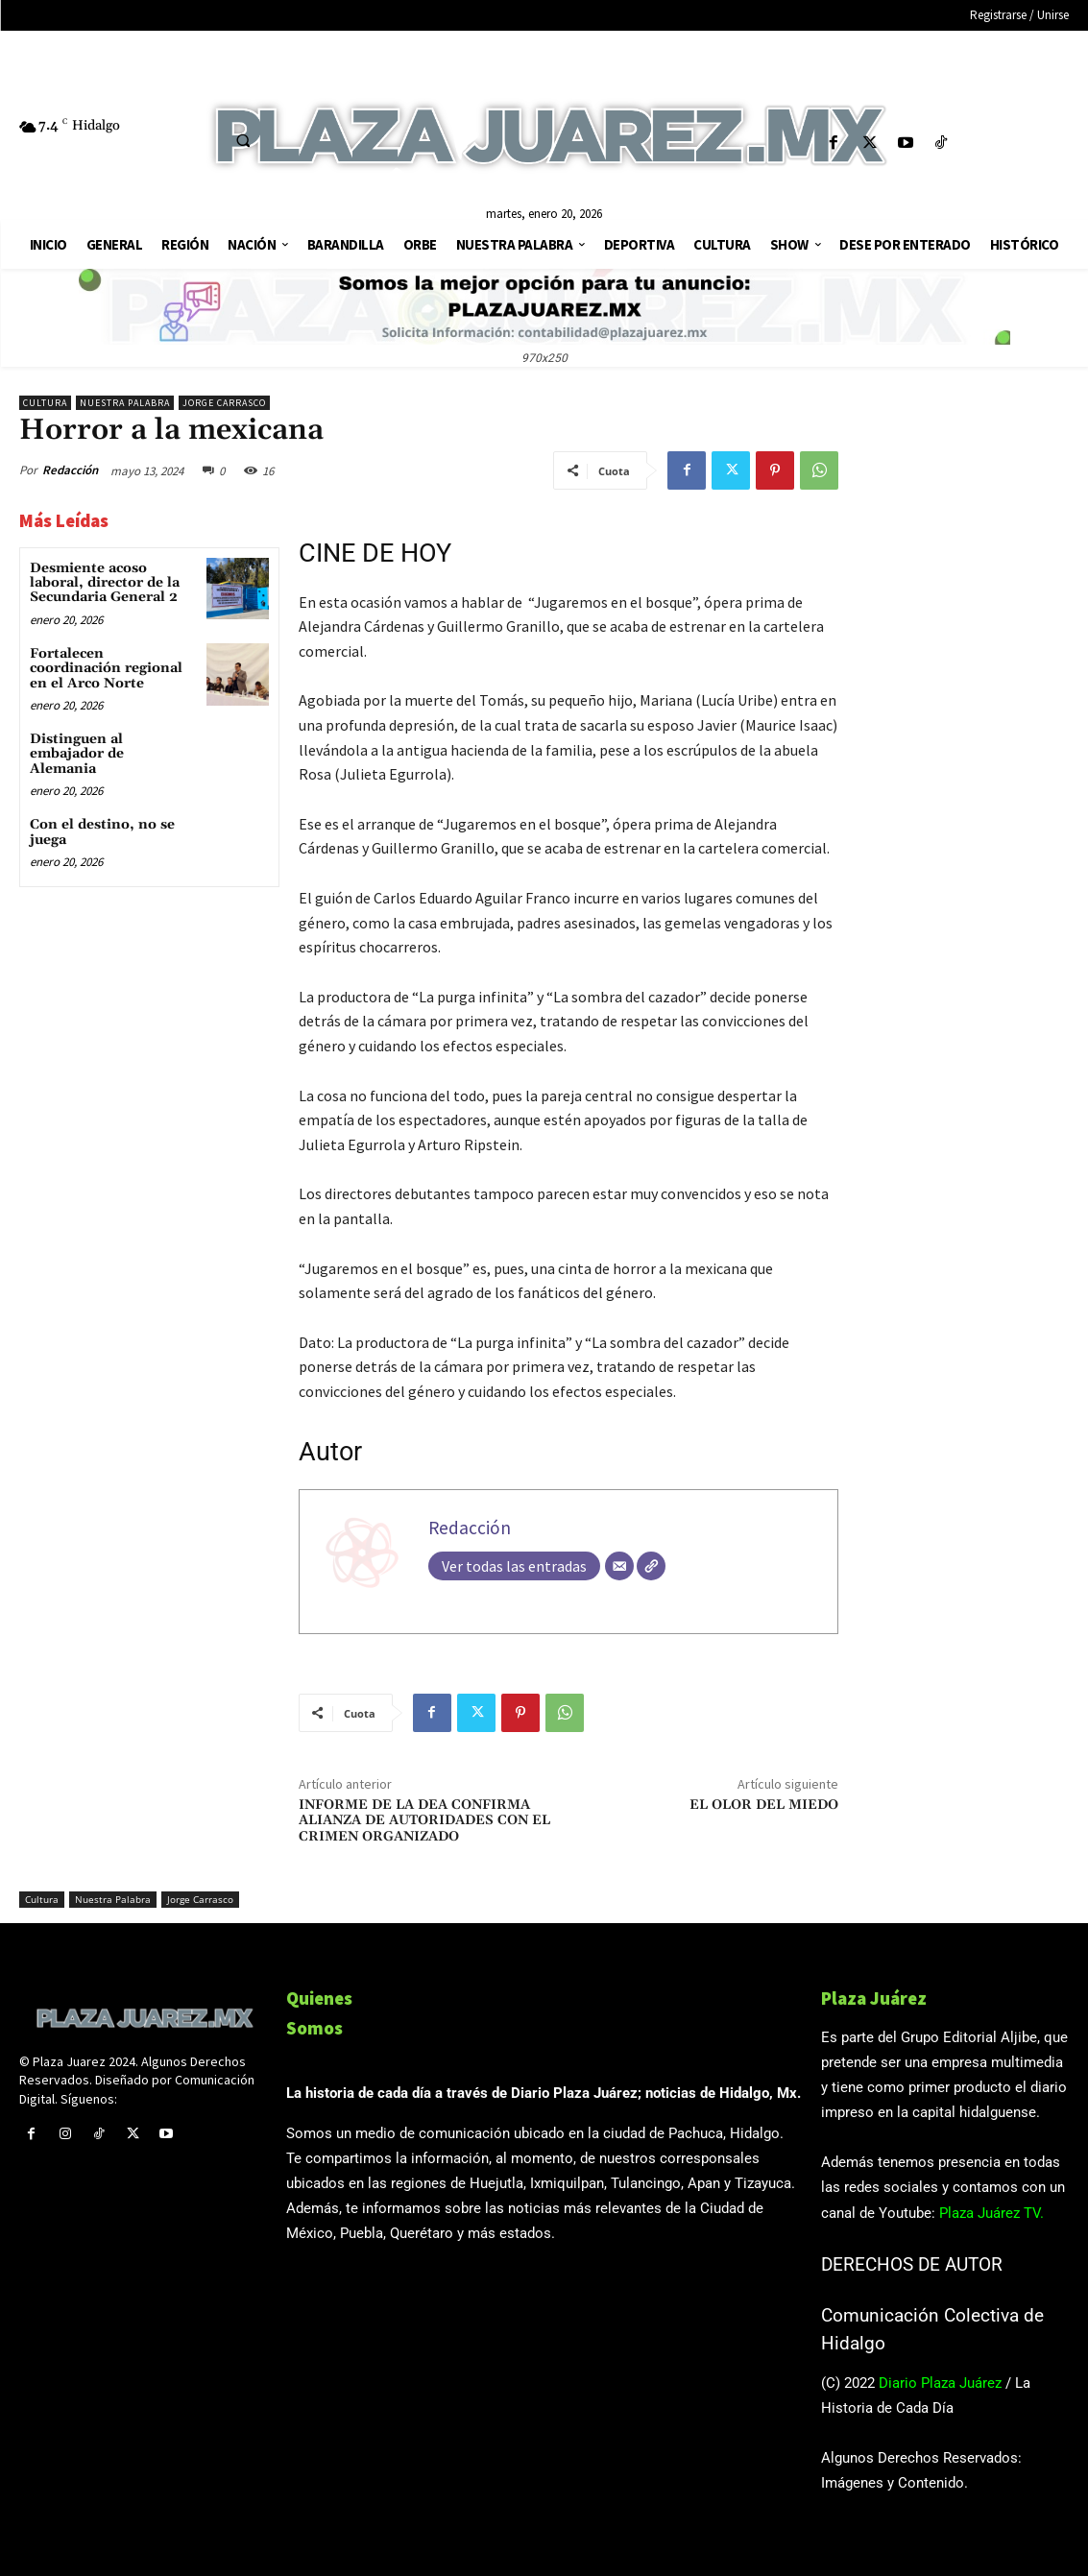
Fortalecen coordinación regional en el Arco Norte (106, 668)
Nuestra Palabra (125, 403)
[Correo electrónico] (619, 1566)
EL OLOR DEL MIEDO (763, 1805)
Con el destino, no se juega (102, 832)
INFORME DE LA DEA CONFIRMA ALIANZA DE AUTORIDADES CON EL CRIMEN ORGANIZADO (424, 1821)
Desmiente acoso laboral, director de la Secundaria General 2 (105, 583)
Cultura (45, 403)
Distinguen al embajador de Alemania (77, 754)
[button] (244, 140)
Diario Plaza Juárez (940, 2383)
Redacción (70, 470)
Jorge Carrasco (224, 403)
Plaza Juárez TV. (991, 2213)
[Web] (651, 1566)
